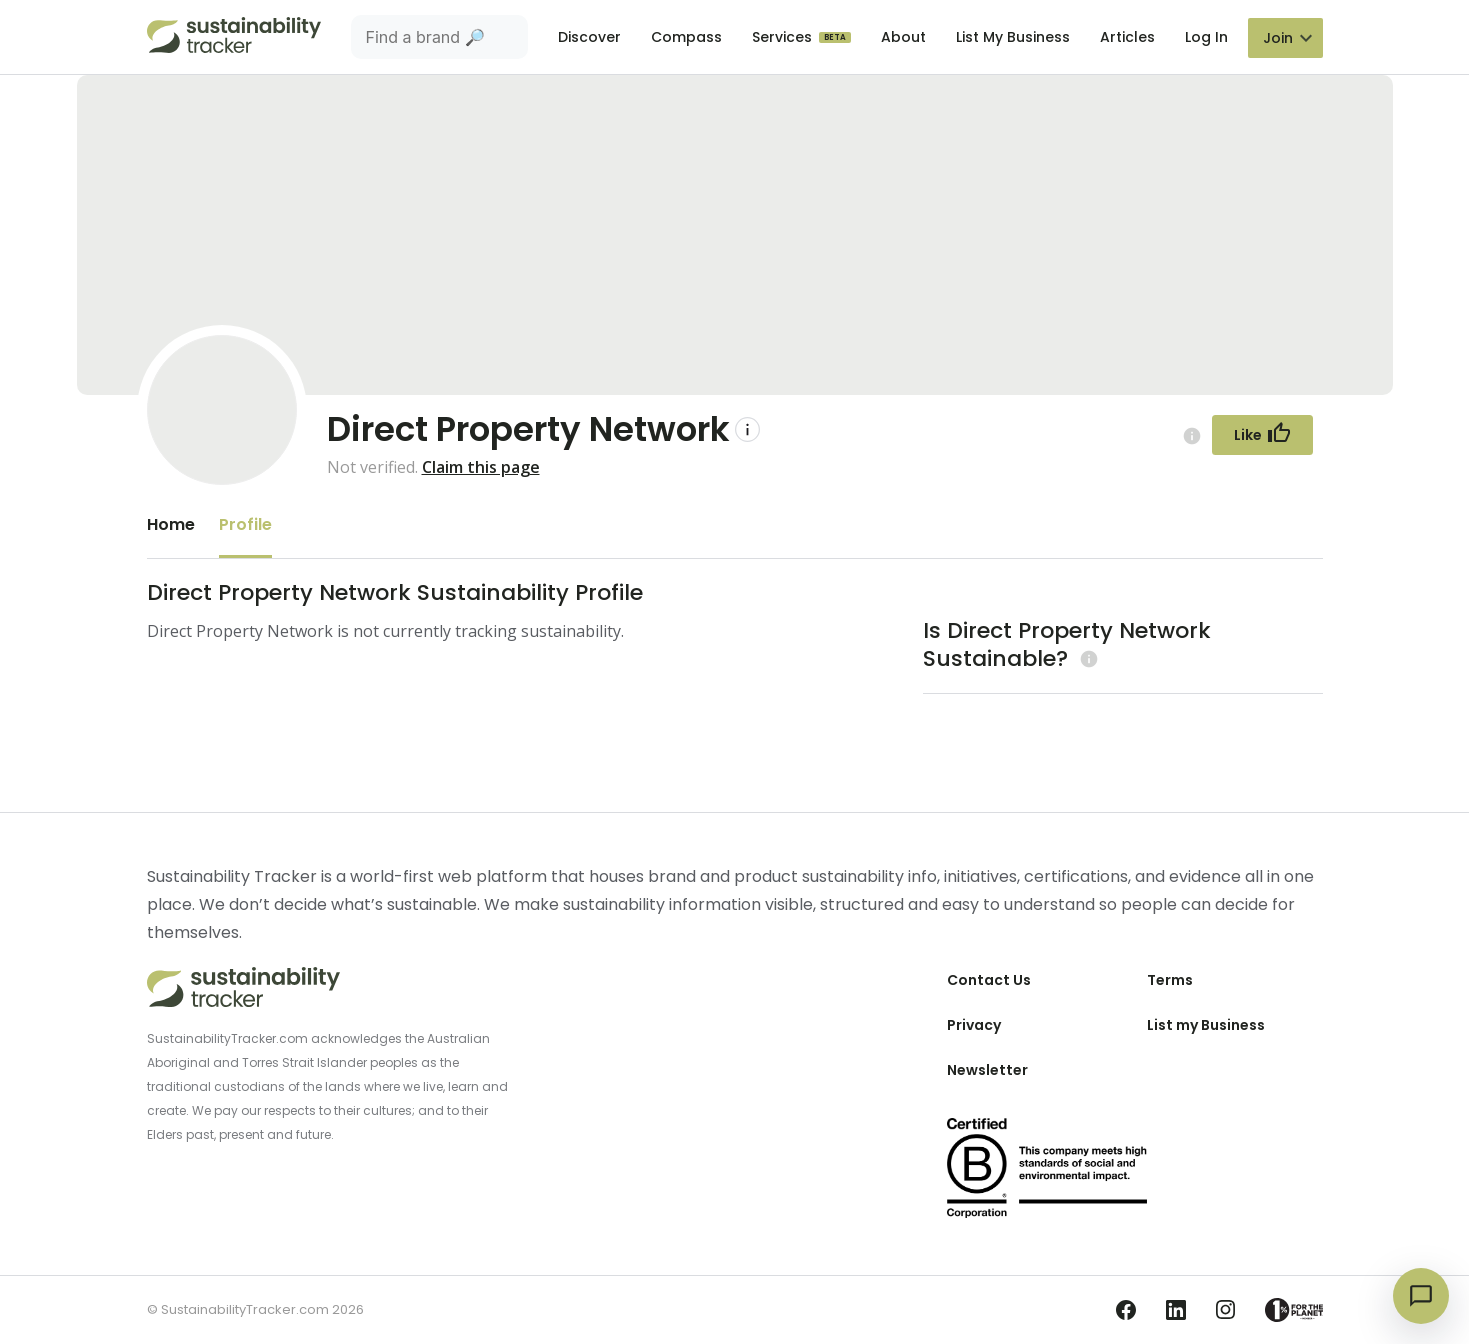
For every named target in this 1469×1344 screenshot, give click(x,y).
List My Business (1013, 37)
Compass (686, 37)
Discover (589, 37)
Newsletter (987, 1070)
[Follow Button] (1262, 435)
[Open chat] (1421, 1296)
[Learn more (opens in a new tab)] (1086, 658)
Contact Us (989, 980)
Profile (245, 524)
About (903, 37)
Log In (1206, 37)
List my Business (1206, 1025)
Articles (1127, 37)
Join (1278, 38)
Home (171, 524)
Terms (1170, 980)
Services (784, 37)
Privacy (974, 1025)
